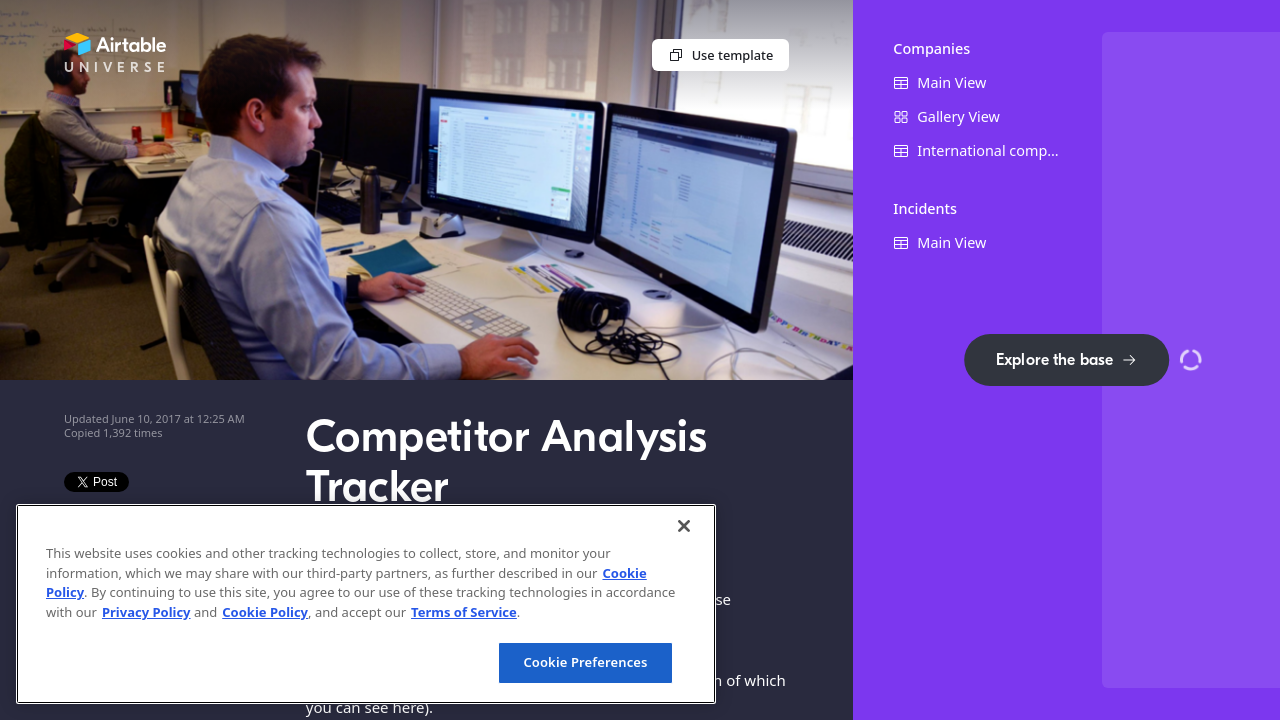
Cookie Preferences (585, 662)
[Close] (684, 526)
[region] (366, 604)
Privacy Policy (146, 612)
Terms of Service (464, 612)
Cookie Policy (265, 612)
